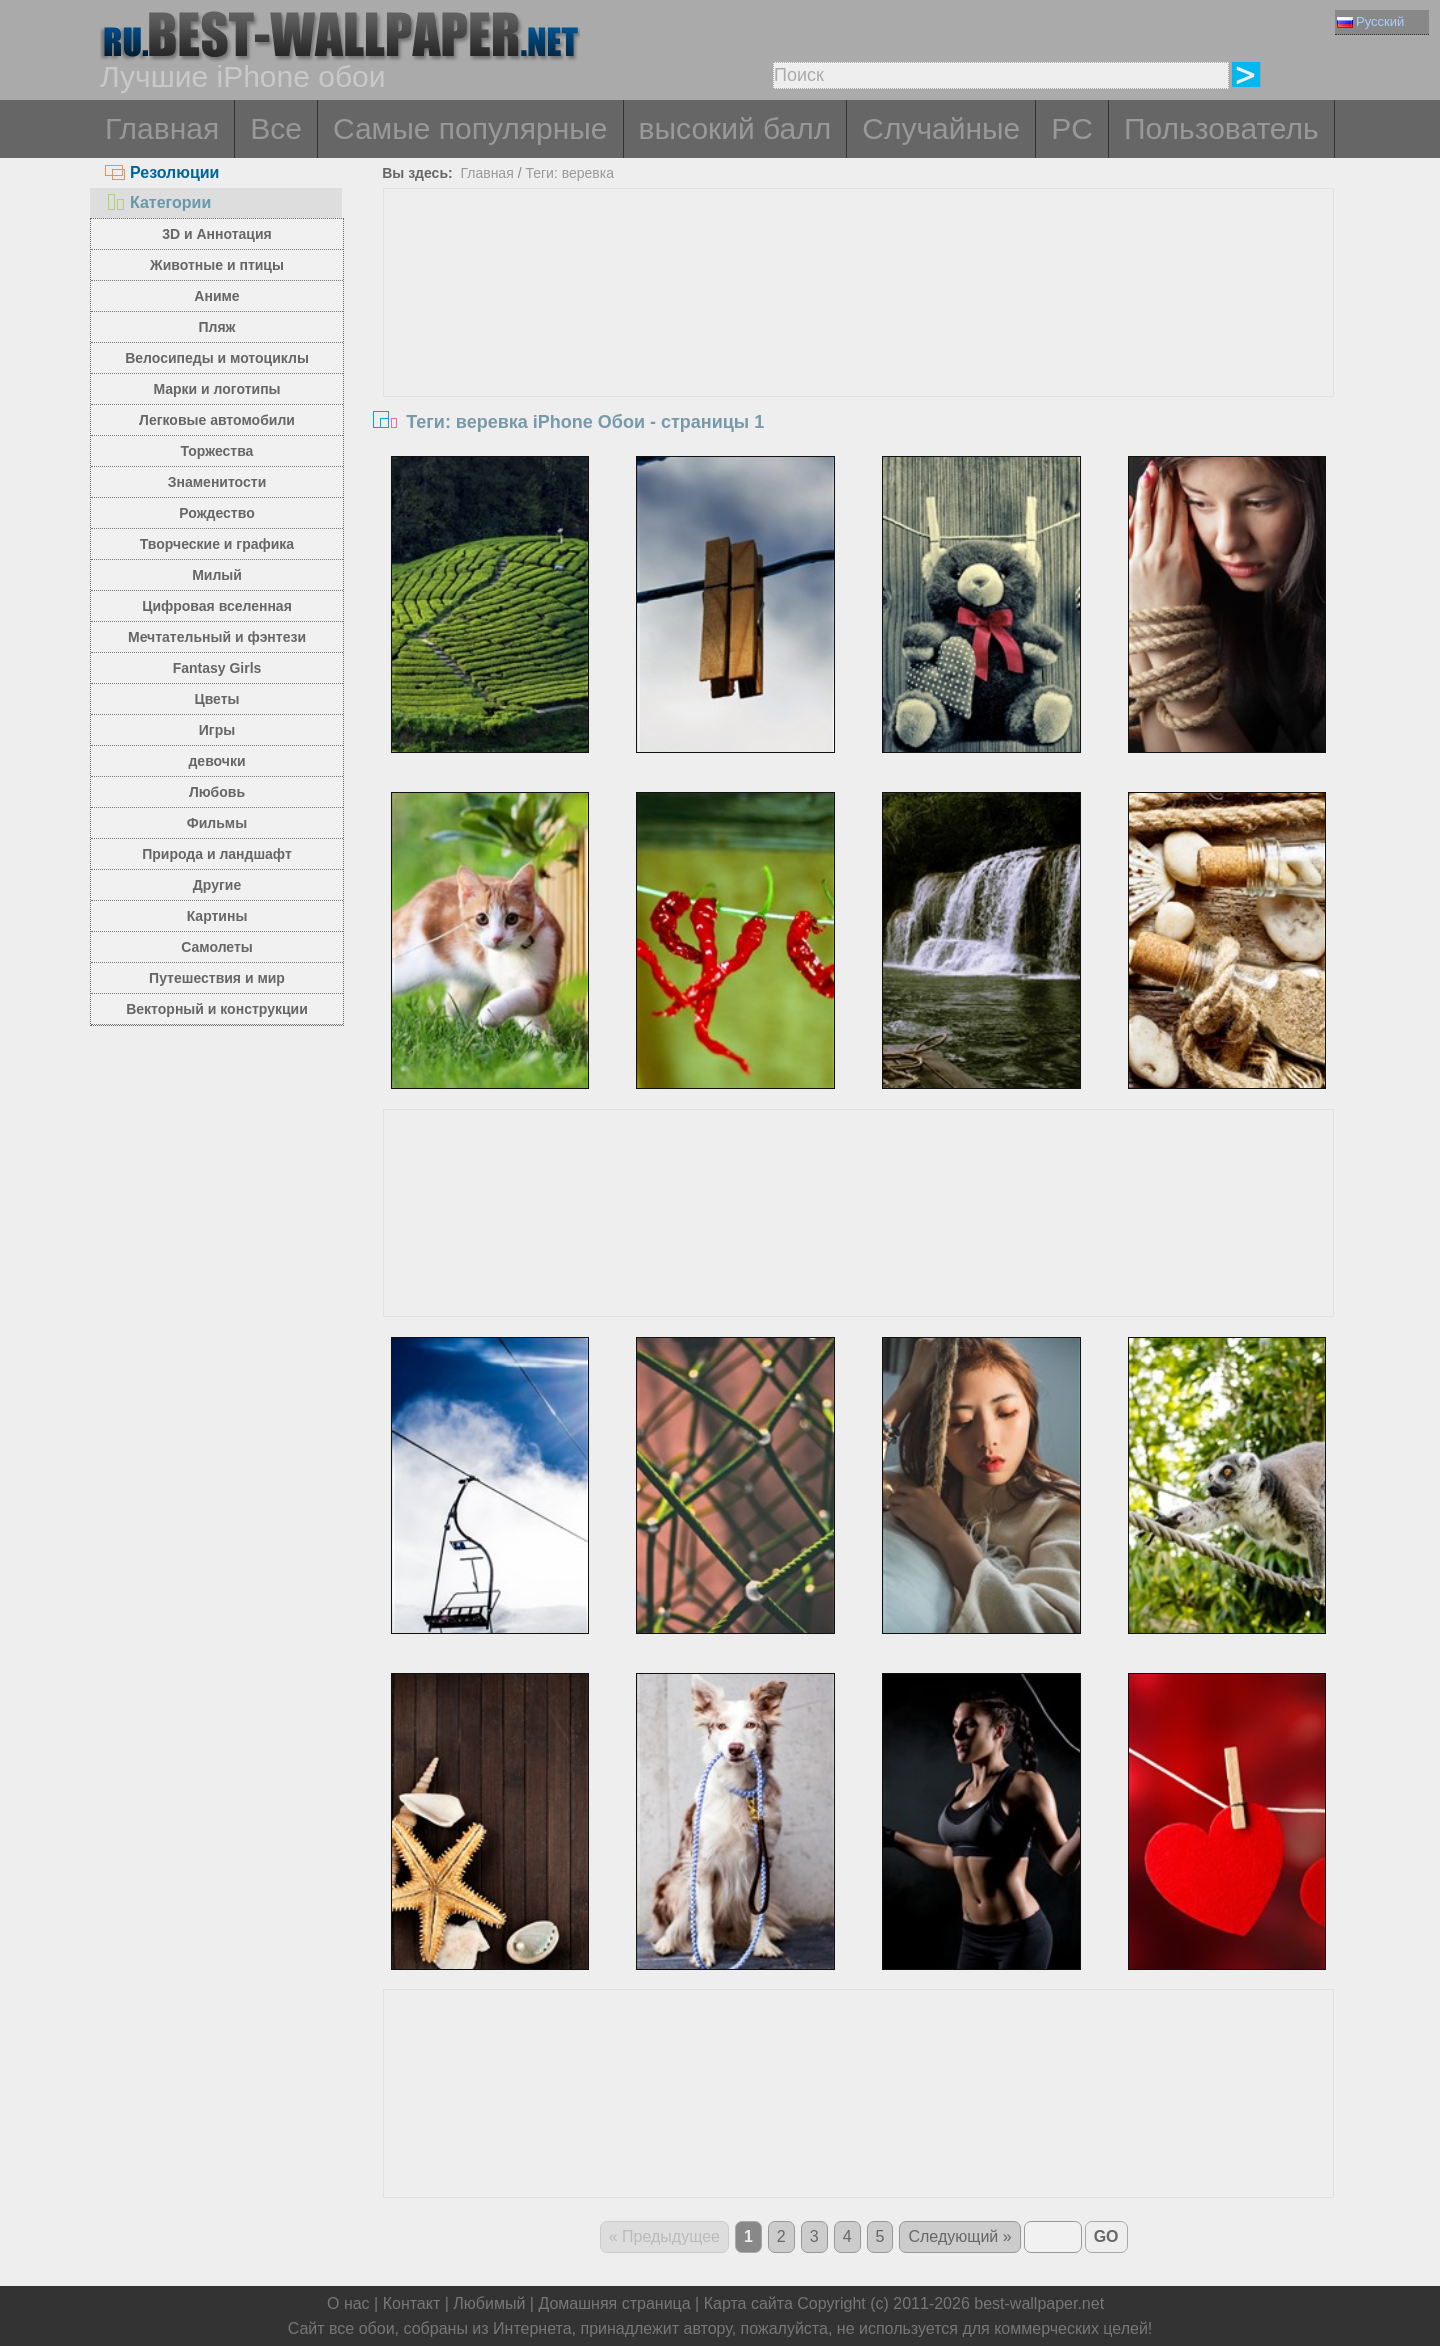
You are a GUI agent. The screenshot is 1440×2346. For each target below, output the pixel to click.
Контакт (412, 2303)
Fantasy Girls (217, 668)
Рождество (216, 513)
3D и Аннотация (217, 234)
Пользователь (1221, 128)
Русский (1370, 21)
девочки (216, 761)
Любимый (489, 2303)
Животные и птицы (217, 265)
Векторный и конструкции (217, 1009)
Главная (162, 128)
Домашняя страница (614, 2303)
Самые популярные (470, 128)
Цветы (216, 699)
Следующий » (959, 2236)
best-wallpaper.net (1039, 2303)
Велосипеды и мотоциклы (217, 358)
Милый (217, 575)
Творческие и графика (217, 544)
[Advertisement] (859, 339)
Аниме (216, 296)
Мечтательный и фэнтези (217, 637)
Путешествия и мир (217, 978)
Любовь (217, 792)
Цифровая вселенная (217, 606)
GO (1106, 2236)
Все (276, 128)
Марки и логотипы (216, 389)
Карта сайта (748, 2303)
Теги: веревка (569, 173)
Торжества (217, 451)
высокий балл (735, 128)
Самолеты (217, 947)
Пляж (216, 327)
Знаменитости (217, 482)
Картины (217, 916)
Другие (217, 885)
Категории (158, 202)
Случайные (941, 128)
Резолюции (162, 172)
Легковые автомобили (217, 420)
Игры (217, 730)
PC (1072, 128)
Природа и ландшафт (217, 854)
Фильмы (217, 823)
